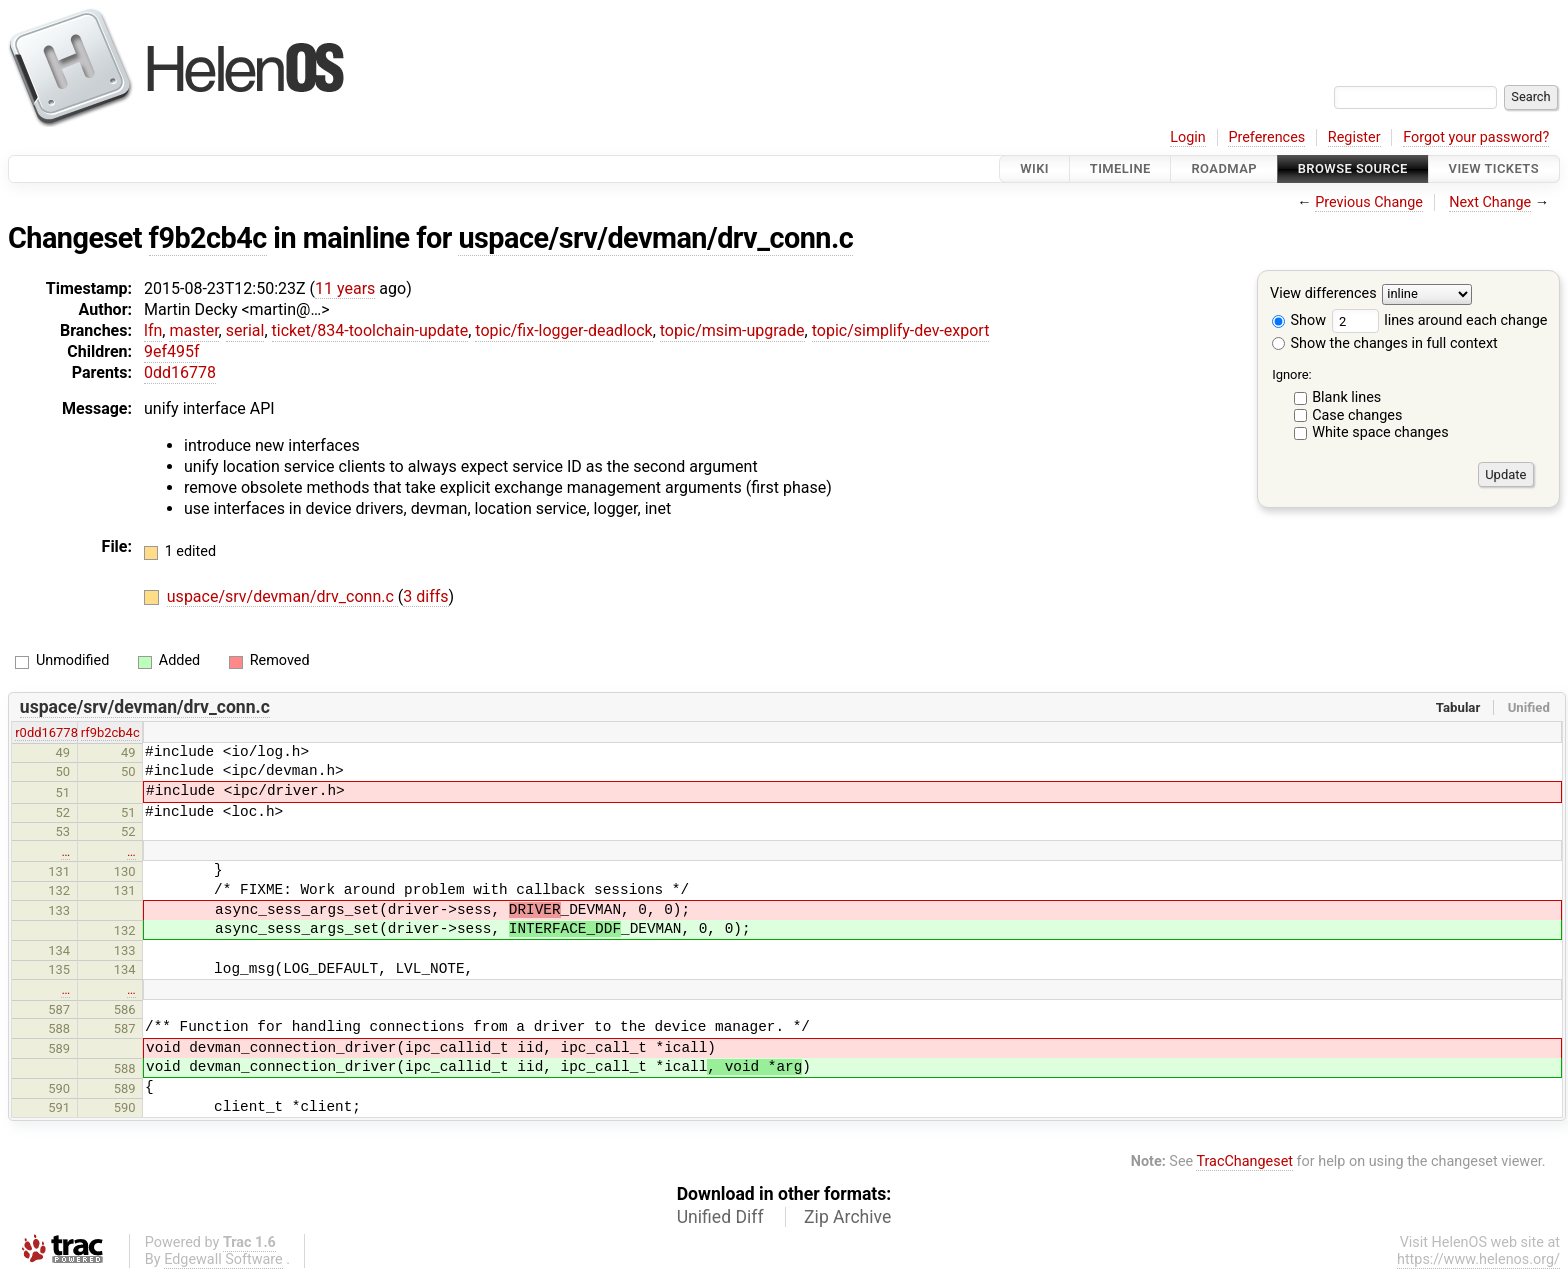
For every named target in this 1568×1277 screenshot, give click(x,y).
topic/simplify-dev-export (901, 330)
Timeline (1120, 168)
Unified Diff (720, 1217)
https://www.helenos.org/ (1478, 1259)
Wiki (1034, 168)
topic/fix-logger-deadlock (563, 330)
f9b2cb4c (208, 238)
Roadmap (1224, 168)
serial (245, 330)
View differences (1323, 294)
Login (1188, 137)
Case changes (1357, 415)
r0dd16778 (46, 732)
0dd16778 (180, 372)
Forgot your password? (1476, 137)
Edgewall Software (223, 1259)
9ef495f (172, 351)
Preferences (1266, 137)
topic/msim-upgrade (732, 330)
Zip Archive (847, 1217)
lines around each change (1440, 320)
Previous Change (1369, 202)
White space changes (1380, 432)
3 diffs (425, 596)
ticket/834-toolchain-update (370, 330)
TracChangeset (1244, 1161)
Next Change (1490, 202)
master (193, 330)
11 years (345, 288)
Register (1354, 137)
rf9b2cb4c (110, 732)
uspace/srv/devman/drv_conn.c (655, 238)
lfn (153, 330)
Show (1299, 320)
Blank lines (1346, 397)
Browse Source (1353, 168)
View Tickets (1494, 168)
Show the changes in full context (1385, 343)
